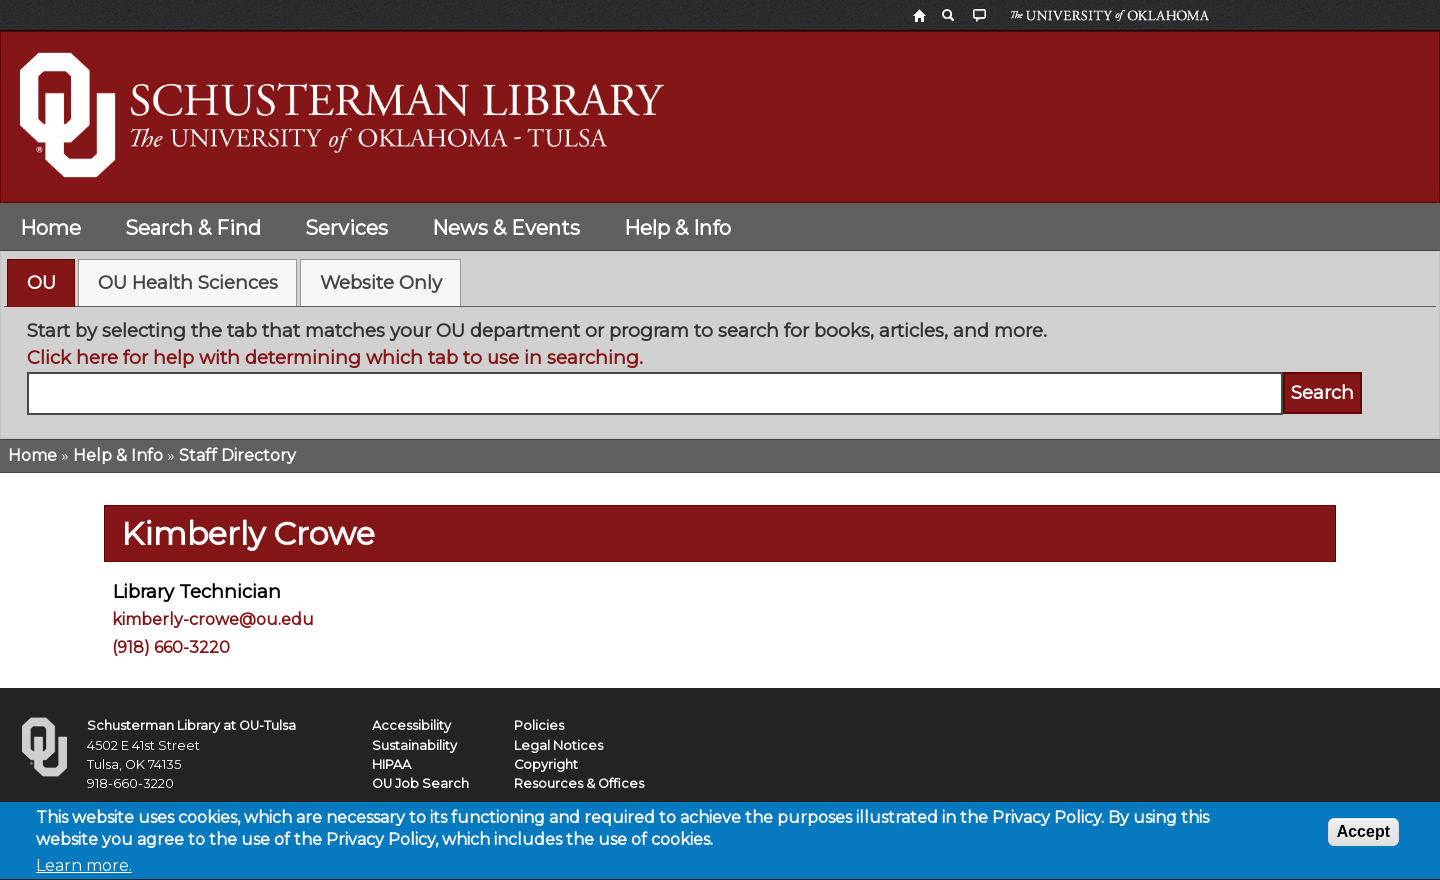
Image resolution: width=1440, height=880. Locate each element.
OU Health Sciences (188, 282)
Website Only (381, 282)
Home (50, 228)
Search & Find (193, 228)
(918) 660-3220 (171, 647)
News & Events (506, 228)
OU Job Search (420, 783)
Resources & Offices (579, 783)
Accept (1363, 836)
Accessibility (411, 725)
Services (346, 228)
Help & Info (677, 228)
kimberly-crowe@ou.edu (213, 619)
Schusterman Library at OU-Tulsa (191, 725)
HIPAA (391, 764)
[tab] (41, 283)
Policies (539, 725)
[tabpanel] (720, 366)
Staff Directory (237, 455)
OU (41, 282)
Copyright (546, 764)
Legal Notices (558, 745)
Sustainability (414, 745)
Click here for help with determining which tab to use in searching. (335, 357)
